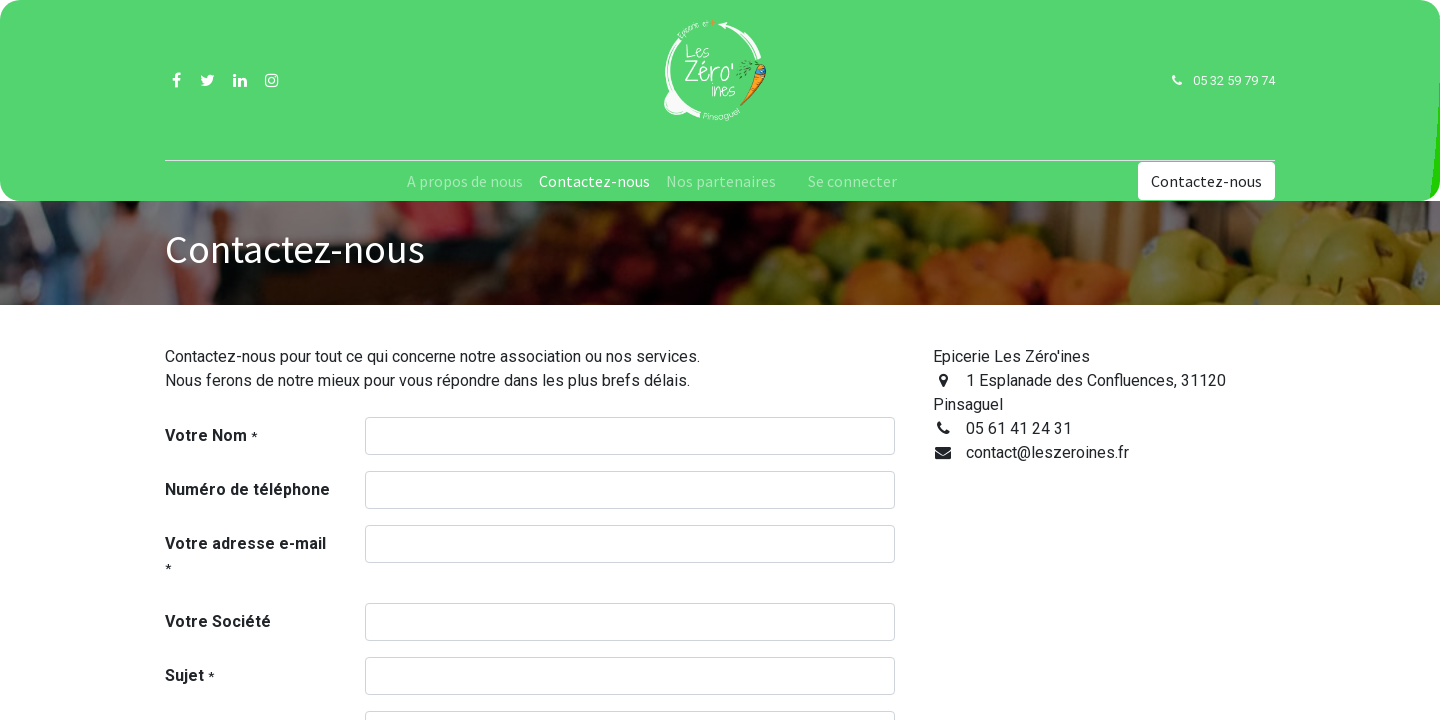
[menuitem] (465, 181)
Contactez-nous (1206, 181)
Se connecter (852, 181)
